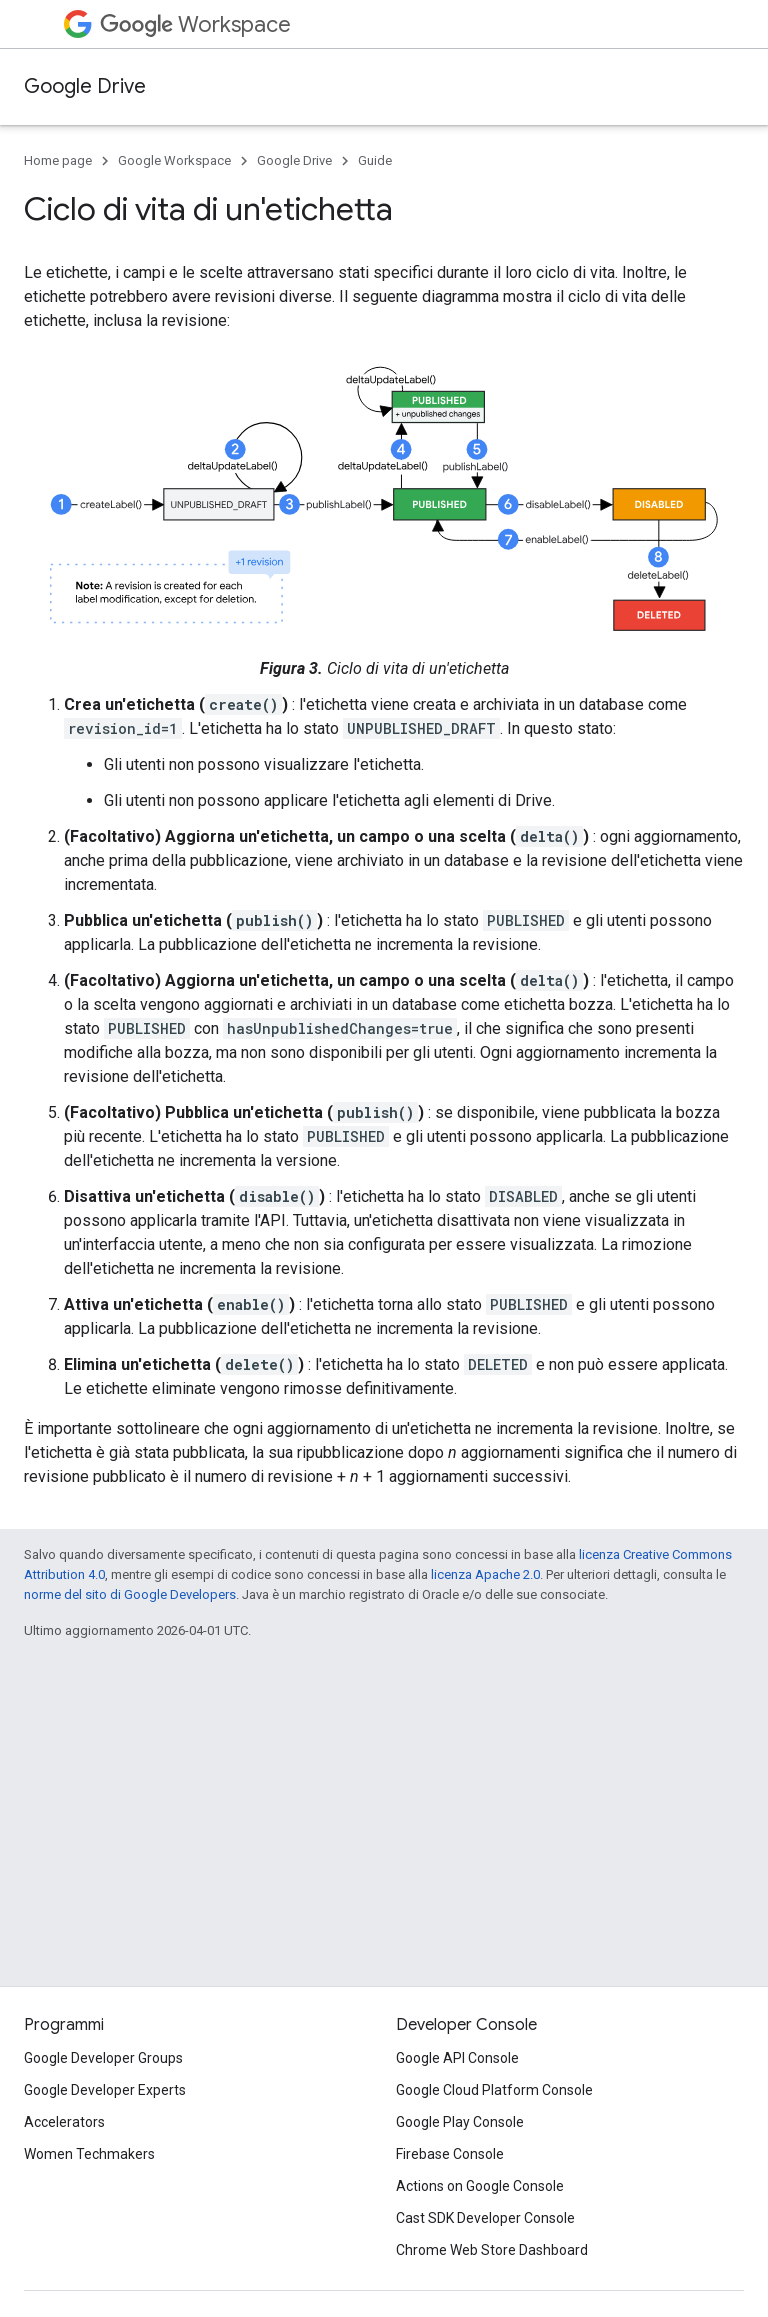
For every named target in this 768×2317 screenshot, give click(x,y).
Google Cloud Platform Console (494, 2090)
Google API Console (457, 2058)
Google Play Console (460, 2122)
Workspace (195, 24)
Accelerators (64, 2122)
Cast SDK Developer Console (485, 2218)
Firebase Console (450, 2154)
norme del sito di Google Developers (130, 1594)
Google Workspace (174, 160)
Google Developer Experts (105, 2090)
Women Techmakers (89, 2154)
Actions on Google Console (480, 2186)
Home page (58, 160)
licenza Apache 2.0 (485, 1574)
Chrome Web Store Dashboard (492, 2250)
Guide (375, 160)
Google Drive (85, 86)
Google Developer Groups (103, 2058)
